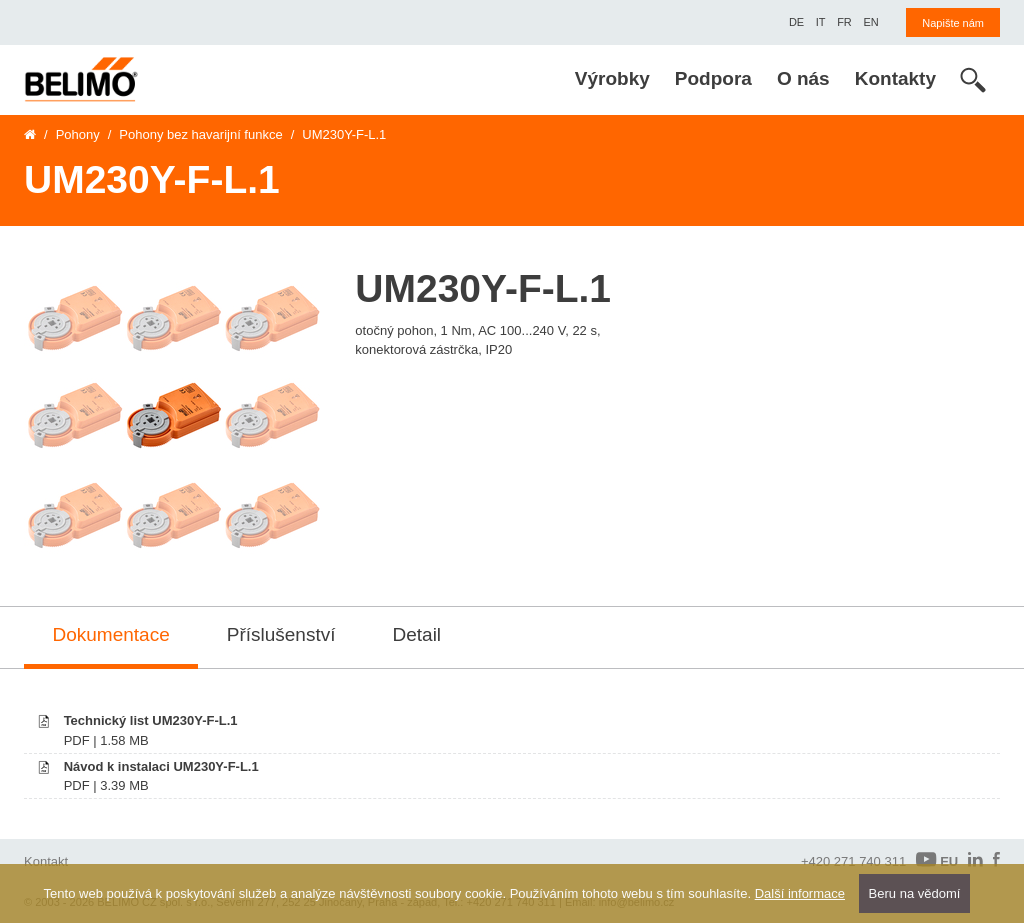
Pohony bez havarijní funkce (200, 134)
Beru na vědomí (915, 893)
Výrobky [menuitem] (612, 78)
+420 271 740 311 (853, 861)
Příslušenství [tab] (281, 634)
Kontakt (46, 861)
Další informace (800, 893)
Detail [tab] (417, 634)
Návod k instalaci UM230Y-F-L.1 (161, 766)
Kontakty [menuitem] (895, 78)
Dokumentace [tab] (111, 634)
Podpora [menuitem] (713, 78)
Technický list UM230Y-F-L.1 (151, 720)
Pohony (78, 134)
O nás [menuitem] (803, 78)
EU (937, 860)
